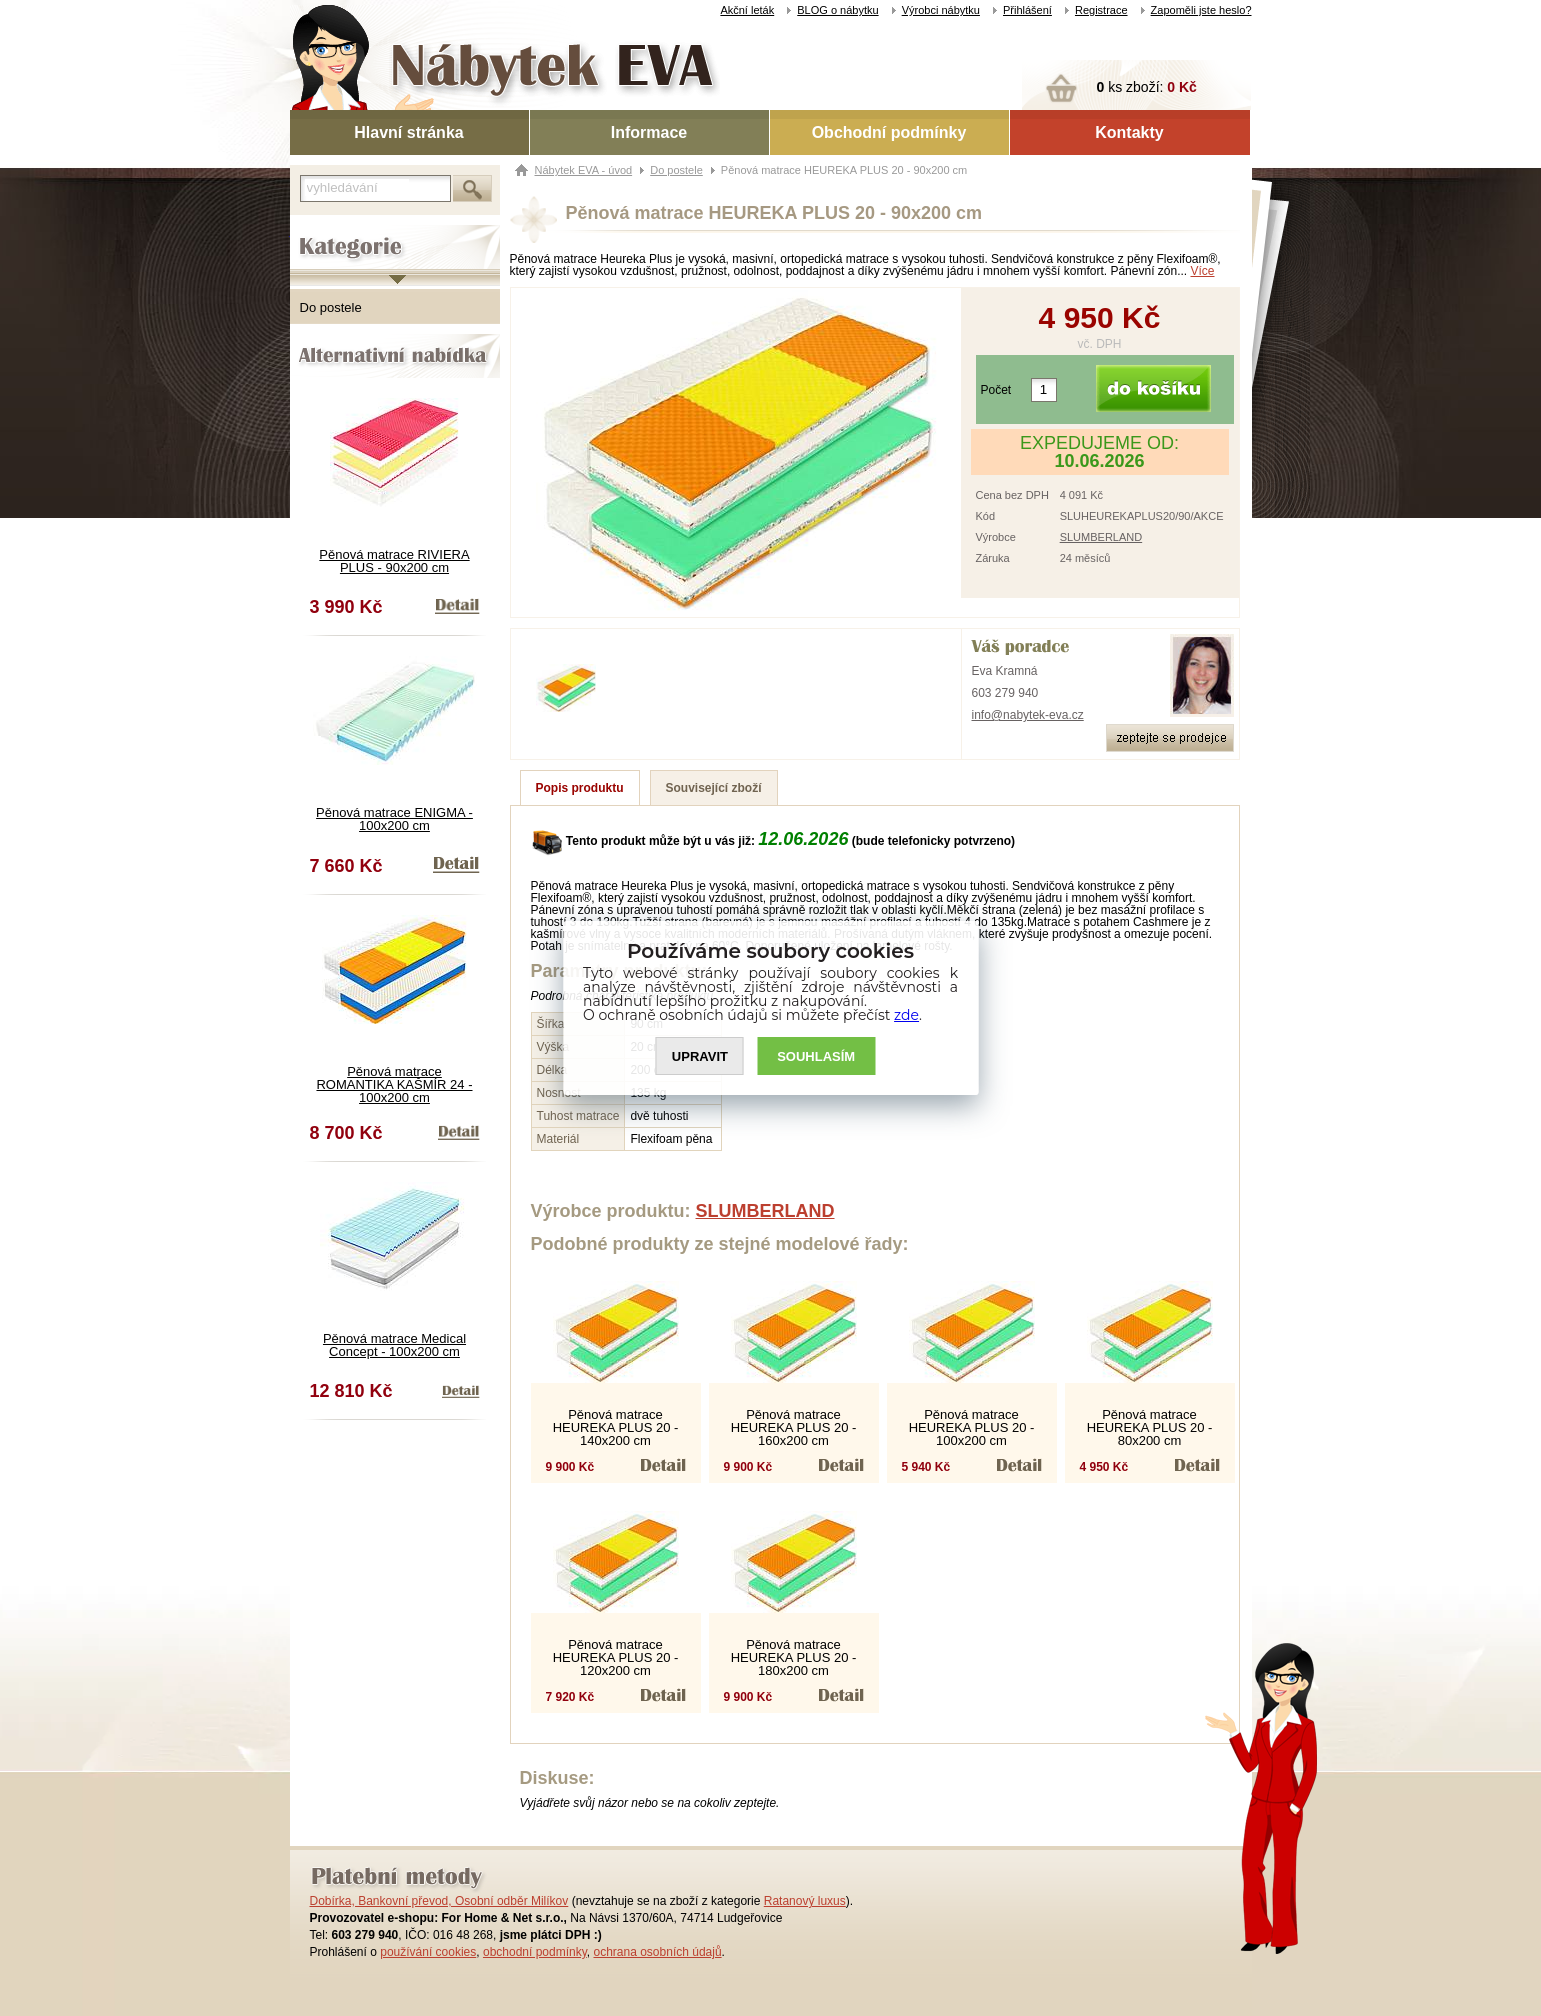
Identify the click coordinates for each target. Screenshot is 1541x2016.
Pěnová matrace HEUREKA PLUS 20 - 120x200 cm (616, 1657)
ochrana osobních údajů (657, 1952)
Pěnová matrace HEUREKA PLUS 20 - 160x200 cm (794, 1427)
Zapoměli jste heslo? (1201, 10)
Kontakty (1129, 132)
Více (1203, 271)
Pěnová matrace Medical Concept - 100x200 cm (394, 1345)
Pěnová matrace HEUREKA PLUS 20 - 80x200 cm (1150, 1427)
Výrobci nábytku (941, 10)
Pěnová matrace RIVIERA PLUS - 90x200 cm (394, 561)
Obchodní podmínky (889, 132)
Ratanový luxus (805, 1901)
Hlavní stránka (408, 132)
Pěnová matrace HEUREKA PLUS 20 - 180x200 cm (794, 1657)
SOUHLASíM (816, 1056)
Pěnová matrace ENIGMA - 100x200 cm (394, 819)
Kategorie (317, 231)
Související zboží (714, 788)
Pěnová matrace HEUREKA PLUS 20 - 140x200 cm (616, 1427)
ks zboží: (1147, 87)
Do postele (331, 307)
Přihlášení (1027, 10)
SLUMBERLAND (1101, 537)
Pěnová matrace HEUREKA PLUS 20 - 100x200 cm (972, 1427)
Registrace (1101, 10)
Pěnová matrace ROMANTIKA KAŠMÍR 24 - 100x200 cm (394, 1084)
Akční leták (747, 10)
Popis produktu (580, 788)
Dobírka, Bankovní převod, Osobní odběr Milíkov (439, 1901)
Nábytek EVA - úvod (584, 170)
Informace (649, 132)
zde (906, 1015)
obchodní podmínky (535, 1952)
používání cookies (428, 1952)
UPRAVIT (700, 1056)
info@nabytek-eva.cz (1028, 715)
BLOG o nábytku (837, 10)
